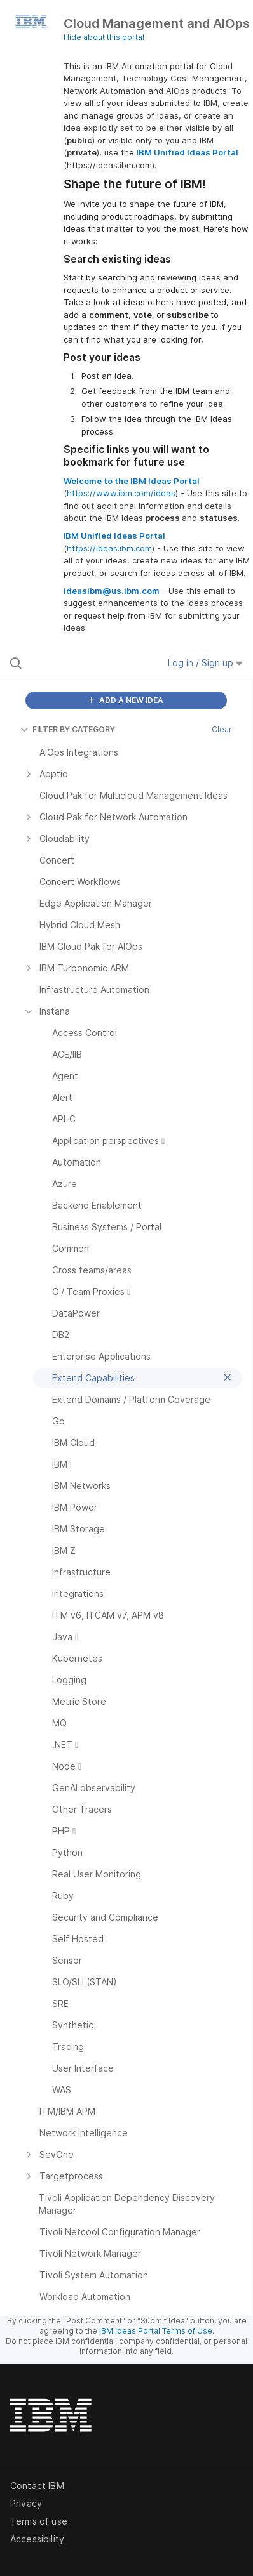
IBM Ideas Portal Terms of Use (155, 2331)
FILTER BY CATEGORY (67, 729)
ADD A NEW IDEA (125, 700)
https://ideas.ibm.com (109, 548)
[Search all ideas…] (79, 663)
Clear (222, 729)
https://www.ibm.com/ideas (121, 493)
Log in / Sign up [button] (205, 662)
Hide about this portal (104, 37)
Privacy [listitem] (26, 2503)
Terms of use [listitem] (38, 2521)
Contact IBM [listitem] (37, 2485)
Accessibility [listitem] (37, 2538)
